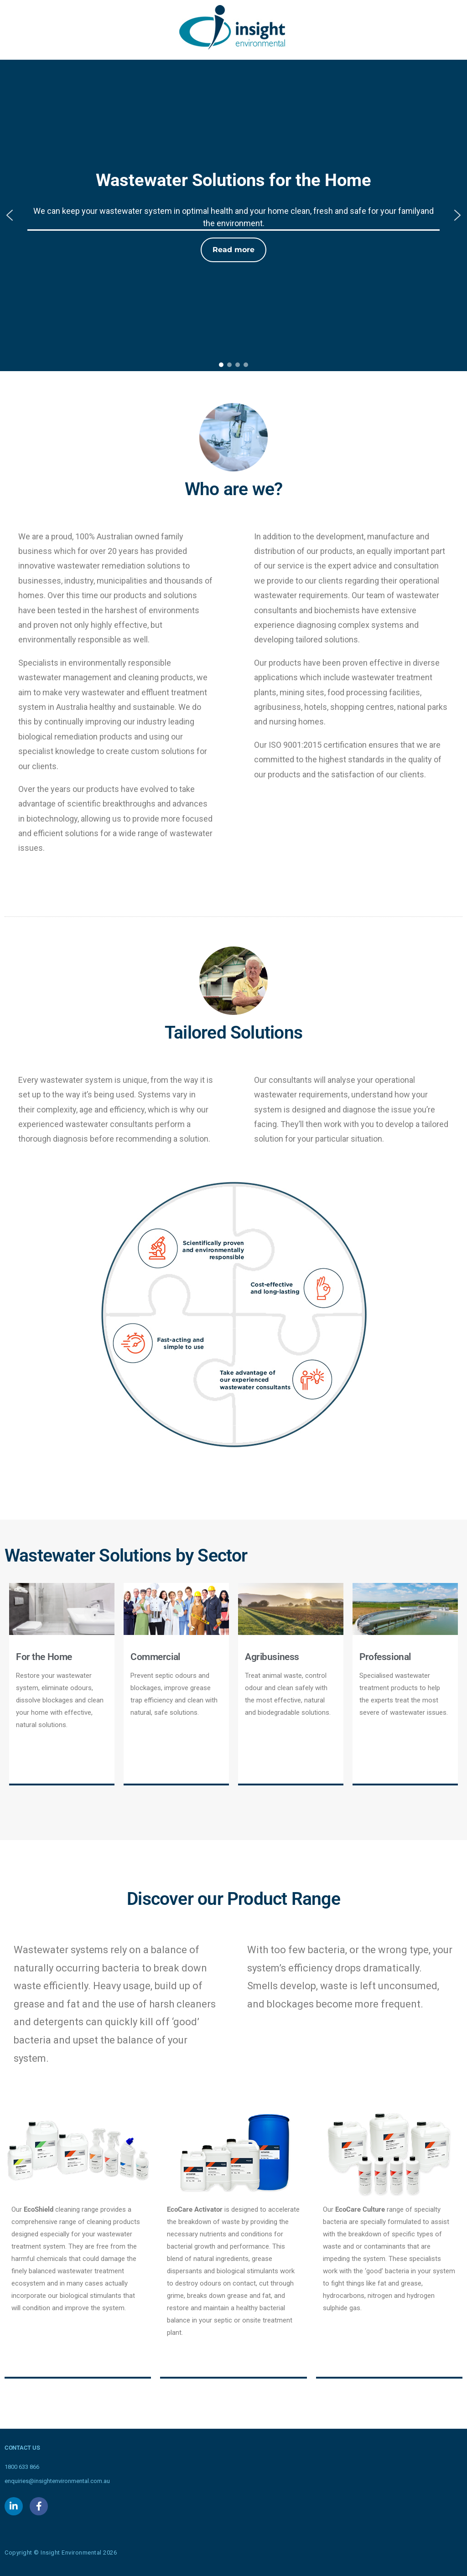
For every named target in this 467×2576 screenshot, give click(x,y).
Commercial (155, 1656)
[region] (233, 215)
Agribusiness (272, 1656)
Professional (385, 1656)
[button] (9, 215)
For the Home (44, 1656)
